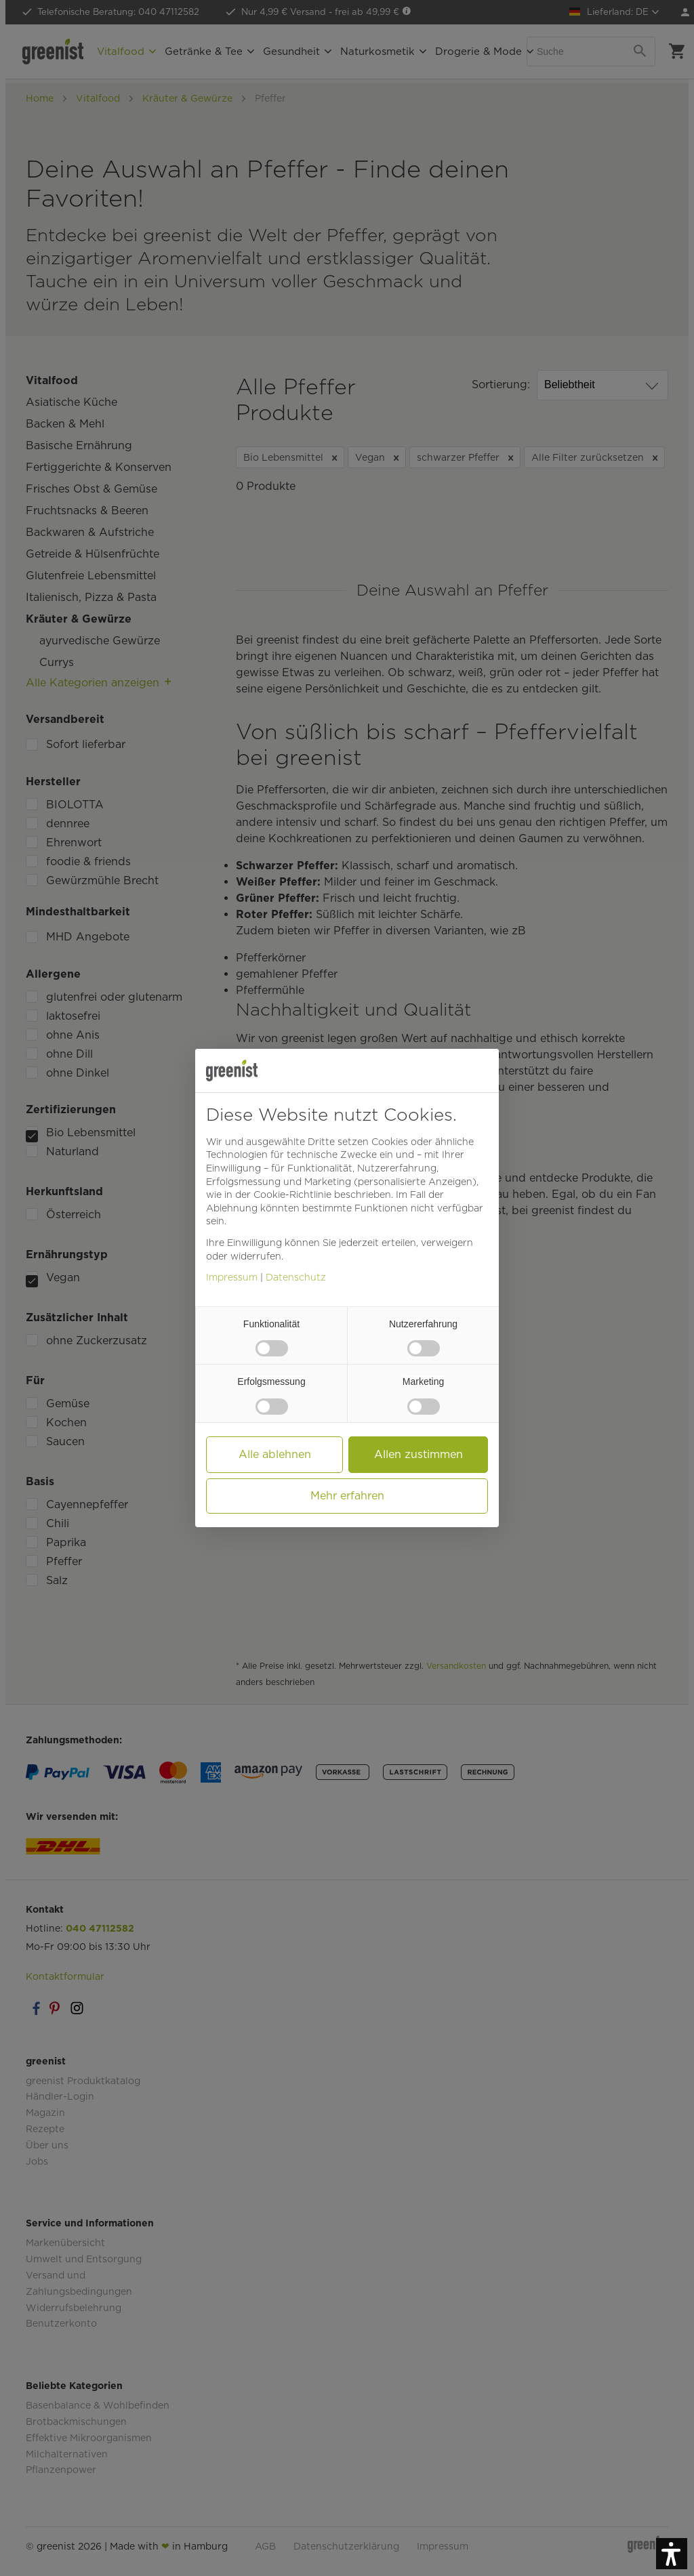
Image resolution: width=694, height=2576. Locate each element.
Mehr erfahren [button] (347, 1495)
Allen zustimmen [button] (418, 1454)
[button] (671, 2553)
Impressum (232, 1277)
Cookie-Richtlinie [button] (292, 1194)
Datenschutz (296, 1277)
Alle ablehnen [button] (275, 1454)
